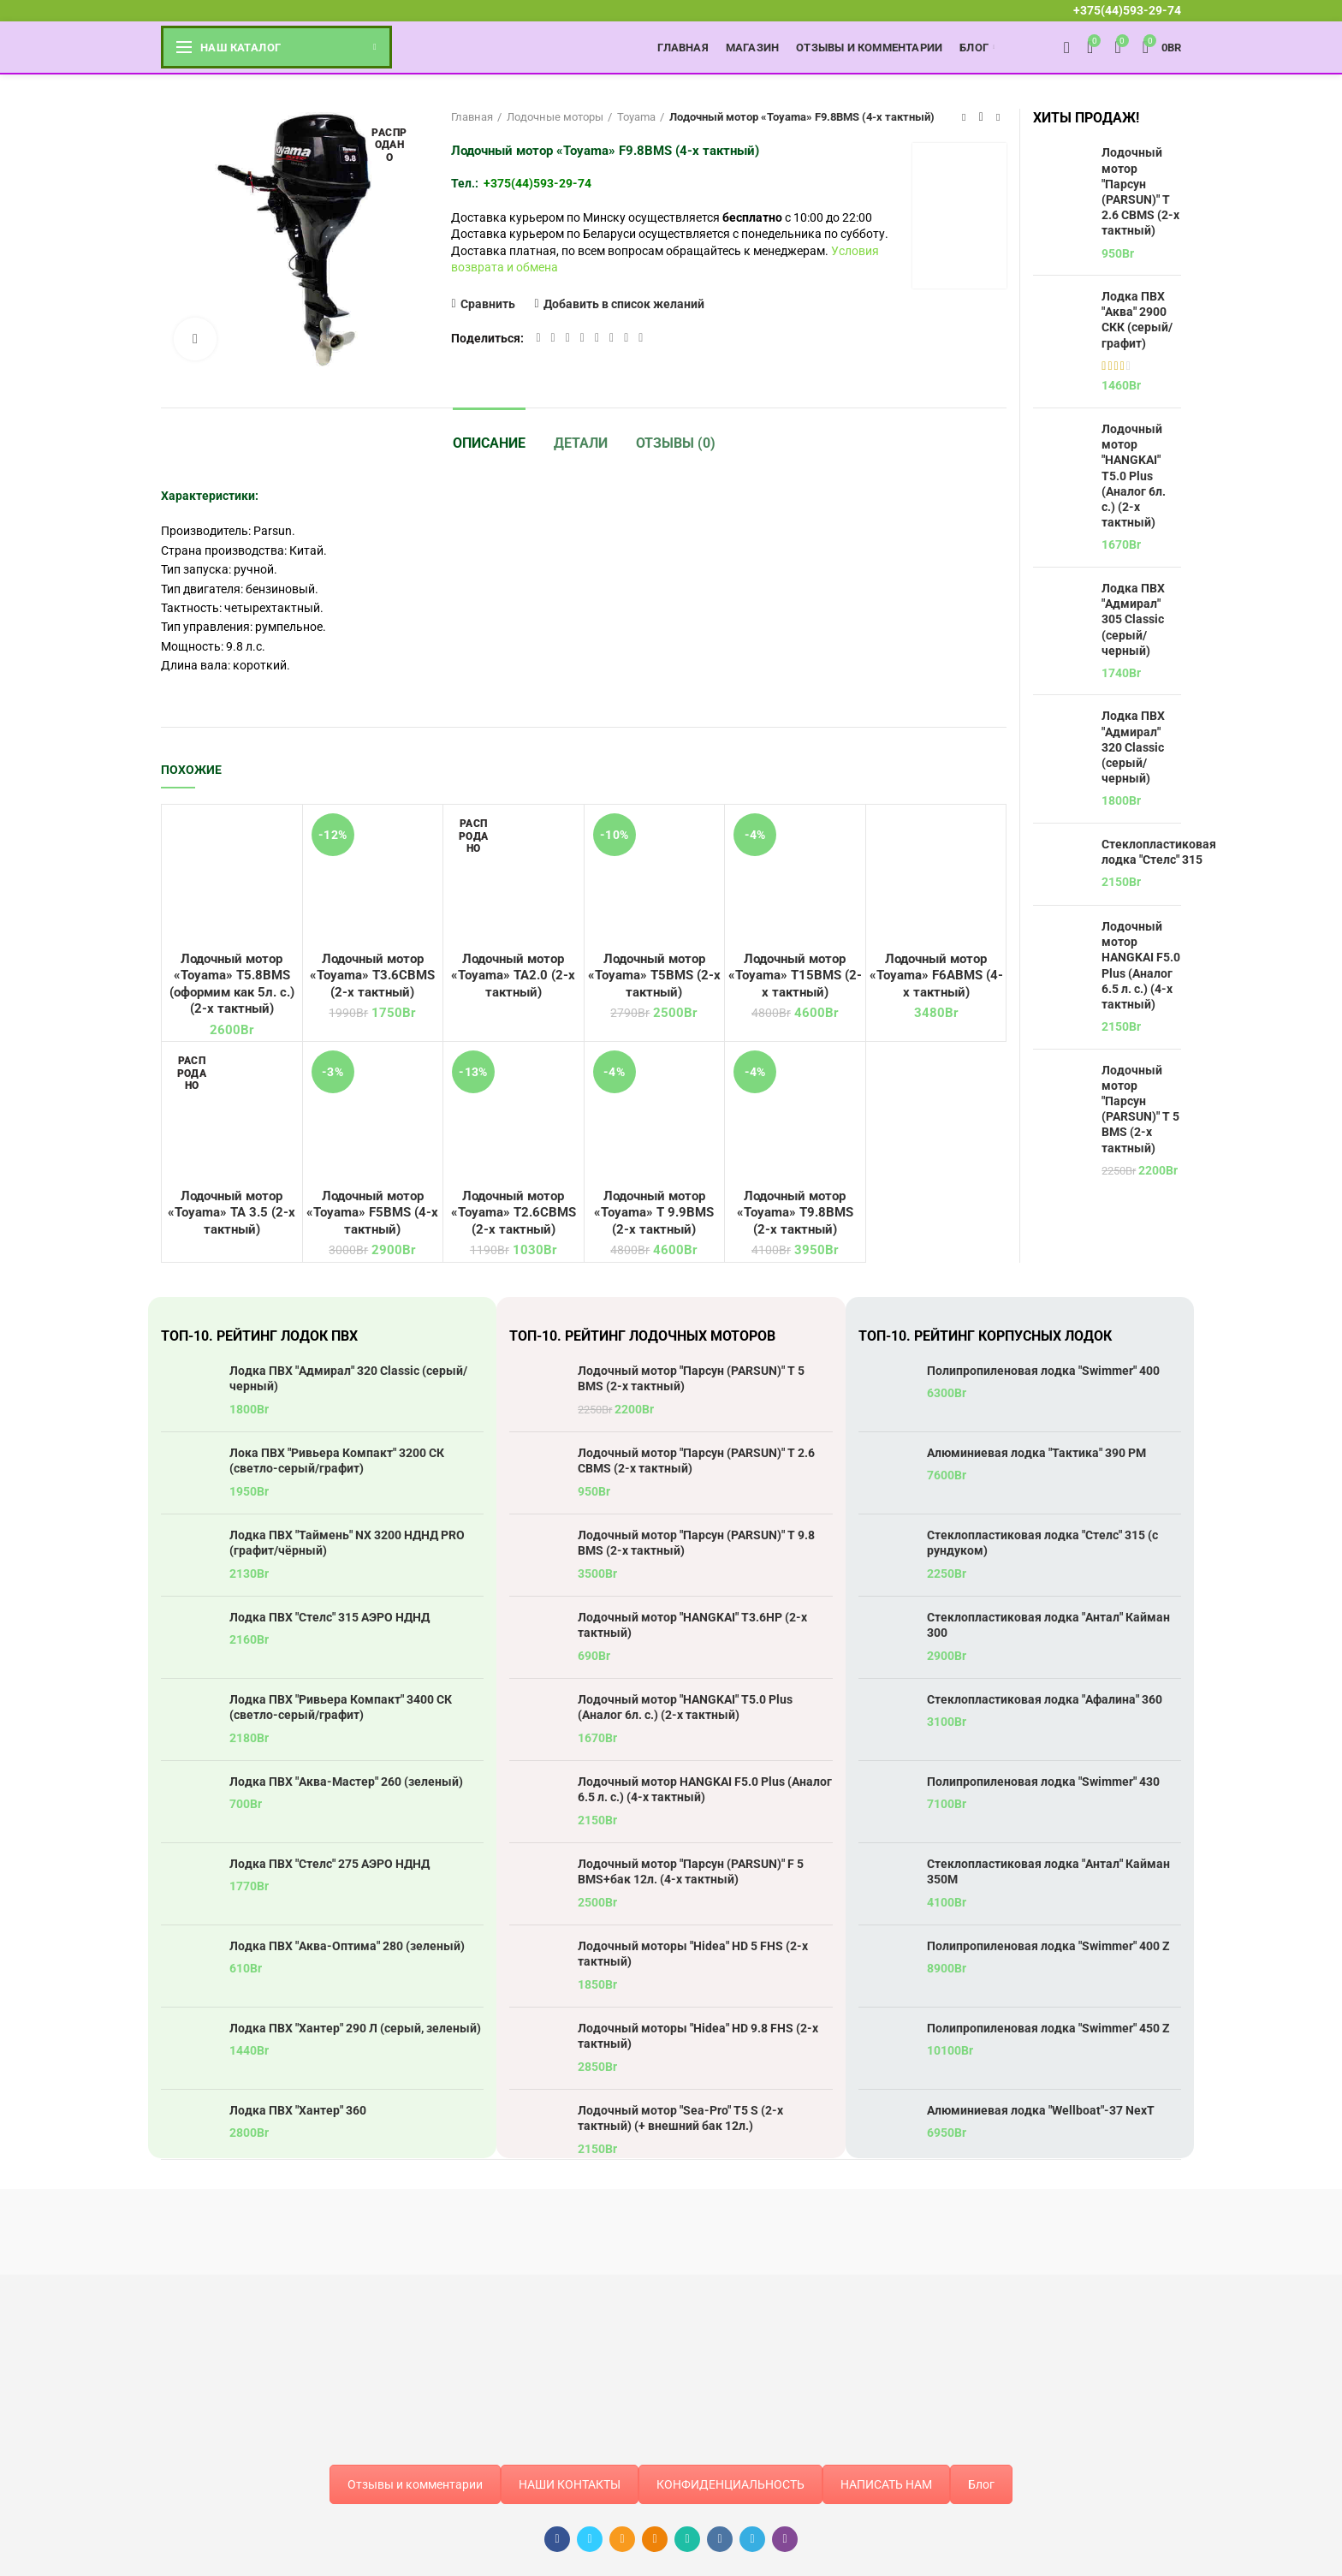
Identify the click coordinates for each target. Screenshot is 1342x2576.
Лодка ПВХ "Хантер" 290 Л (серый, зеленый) (355, 2028)
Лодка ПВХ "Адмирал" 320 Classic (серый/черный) (1133, 747)
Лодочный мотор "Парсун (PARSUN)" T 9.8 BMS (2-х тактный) (696, 1542)
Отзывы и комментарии (415, 2484)
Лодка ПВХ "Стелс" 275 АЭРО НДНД (329, 1864)
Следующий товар (998, 117)
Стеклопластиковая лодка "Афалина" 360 (1044, 1699)
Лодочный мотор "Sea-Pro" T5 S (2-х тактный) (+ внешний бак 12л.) (680, 2118)
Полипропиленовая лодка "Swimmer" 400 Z (1048, 1946)
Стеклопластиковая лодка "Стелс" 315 (1159, 851)
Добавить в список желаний (623, 304)
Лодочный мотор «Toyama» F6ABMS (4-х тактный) (936, 975)
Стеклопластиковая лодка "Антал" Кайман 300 (1048, 1624)
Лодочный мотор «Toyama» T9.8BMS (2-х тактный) (795, 1212)
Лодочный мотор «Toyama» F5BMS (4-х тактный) (372, 1212)
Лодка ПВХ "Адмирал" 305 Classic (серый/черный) (1133, 619)
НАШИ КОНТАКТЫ (570, 2484)
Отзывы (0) (676, 443)
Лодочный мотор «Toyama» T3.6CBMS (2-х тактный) (372, 975)
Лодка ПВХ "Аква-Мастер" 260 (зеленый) (346, 1781)
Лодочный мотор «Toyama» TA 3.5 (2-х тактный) (231, 1212)
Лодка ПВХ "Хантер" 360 (297, 2110)
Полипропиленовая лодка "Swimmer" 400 (1043, 1370)
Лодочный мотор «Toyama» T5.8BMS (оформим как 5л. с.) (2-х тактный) (231, 984)
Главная (472, 116)
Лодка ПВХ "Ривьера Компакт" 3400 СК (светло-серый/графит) (340, 1707)
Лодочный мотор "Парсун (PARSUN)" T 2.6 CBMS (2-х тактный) (1140, 191)
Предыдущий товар (963, 117)
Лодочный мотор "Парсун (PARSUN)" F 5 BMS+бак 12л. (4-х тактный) (691, 1871)
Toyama (636, 116)
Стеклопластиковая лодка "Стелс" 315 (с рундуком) (1042, 1542)
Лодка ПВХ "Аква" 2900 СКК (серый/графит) (1137, 319)
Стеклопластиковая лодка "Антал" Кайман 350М (1048, 1871)
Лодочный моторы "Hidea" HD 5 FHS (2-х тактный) (693, 1953)
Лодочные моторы (555, 116)
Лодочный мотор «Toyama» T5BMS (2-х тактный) (654, 975)
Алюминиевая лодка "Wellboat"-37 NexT (1041, 2110)
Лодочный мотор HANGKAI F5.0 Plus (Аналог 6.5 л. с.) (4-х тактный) (1141, 965)
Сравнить (487, 304)
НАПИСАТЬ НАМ (886, 2484)
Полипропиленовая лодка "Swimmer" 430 (1043, 1781)
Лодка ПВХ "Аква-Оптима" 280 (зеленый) (347, 1946)
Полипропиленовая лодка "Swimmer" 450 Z (1048, 2028)
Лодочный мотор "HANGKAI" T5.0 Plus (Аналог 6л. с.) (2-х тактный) (1134, 475)
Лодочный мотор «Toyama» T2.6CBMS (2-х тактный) (513, 1212)
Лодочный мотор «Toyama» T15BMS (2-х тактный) (795, 975)
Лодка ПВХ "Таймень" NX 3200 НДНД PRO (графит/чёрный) (347, 1542)
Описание (489, 443)
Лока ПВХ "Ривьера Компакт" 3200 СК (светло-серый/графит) (336, 1460)
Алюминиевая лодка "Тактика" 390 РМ (1036, 1453)
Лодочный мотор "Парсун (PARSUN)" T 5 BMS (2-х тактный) (1140, 1109)
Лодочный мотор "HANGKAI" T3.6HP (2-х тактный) (692, 1624)
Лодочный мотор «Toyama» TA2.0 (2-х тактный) (513, 975)
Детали (581, 443)
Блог (981, 2484)
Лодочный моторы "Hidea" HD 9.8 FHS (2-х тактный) (698, 2035)
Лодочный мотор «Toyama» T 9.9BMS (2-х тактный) (654, 1212)
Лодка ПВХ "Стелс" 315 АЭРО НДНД (329, 1617)
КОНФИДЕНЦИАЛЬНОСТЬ (730, 2484)
